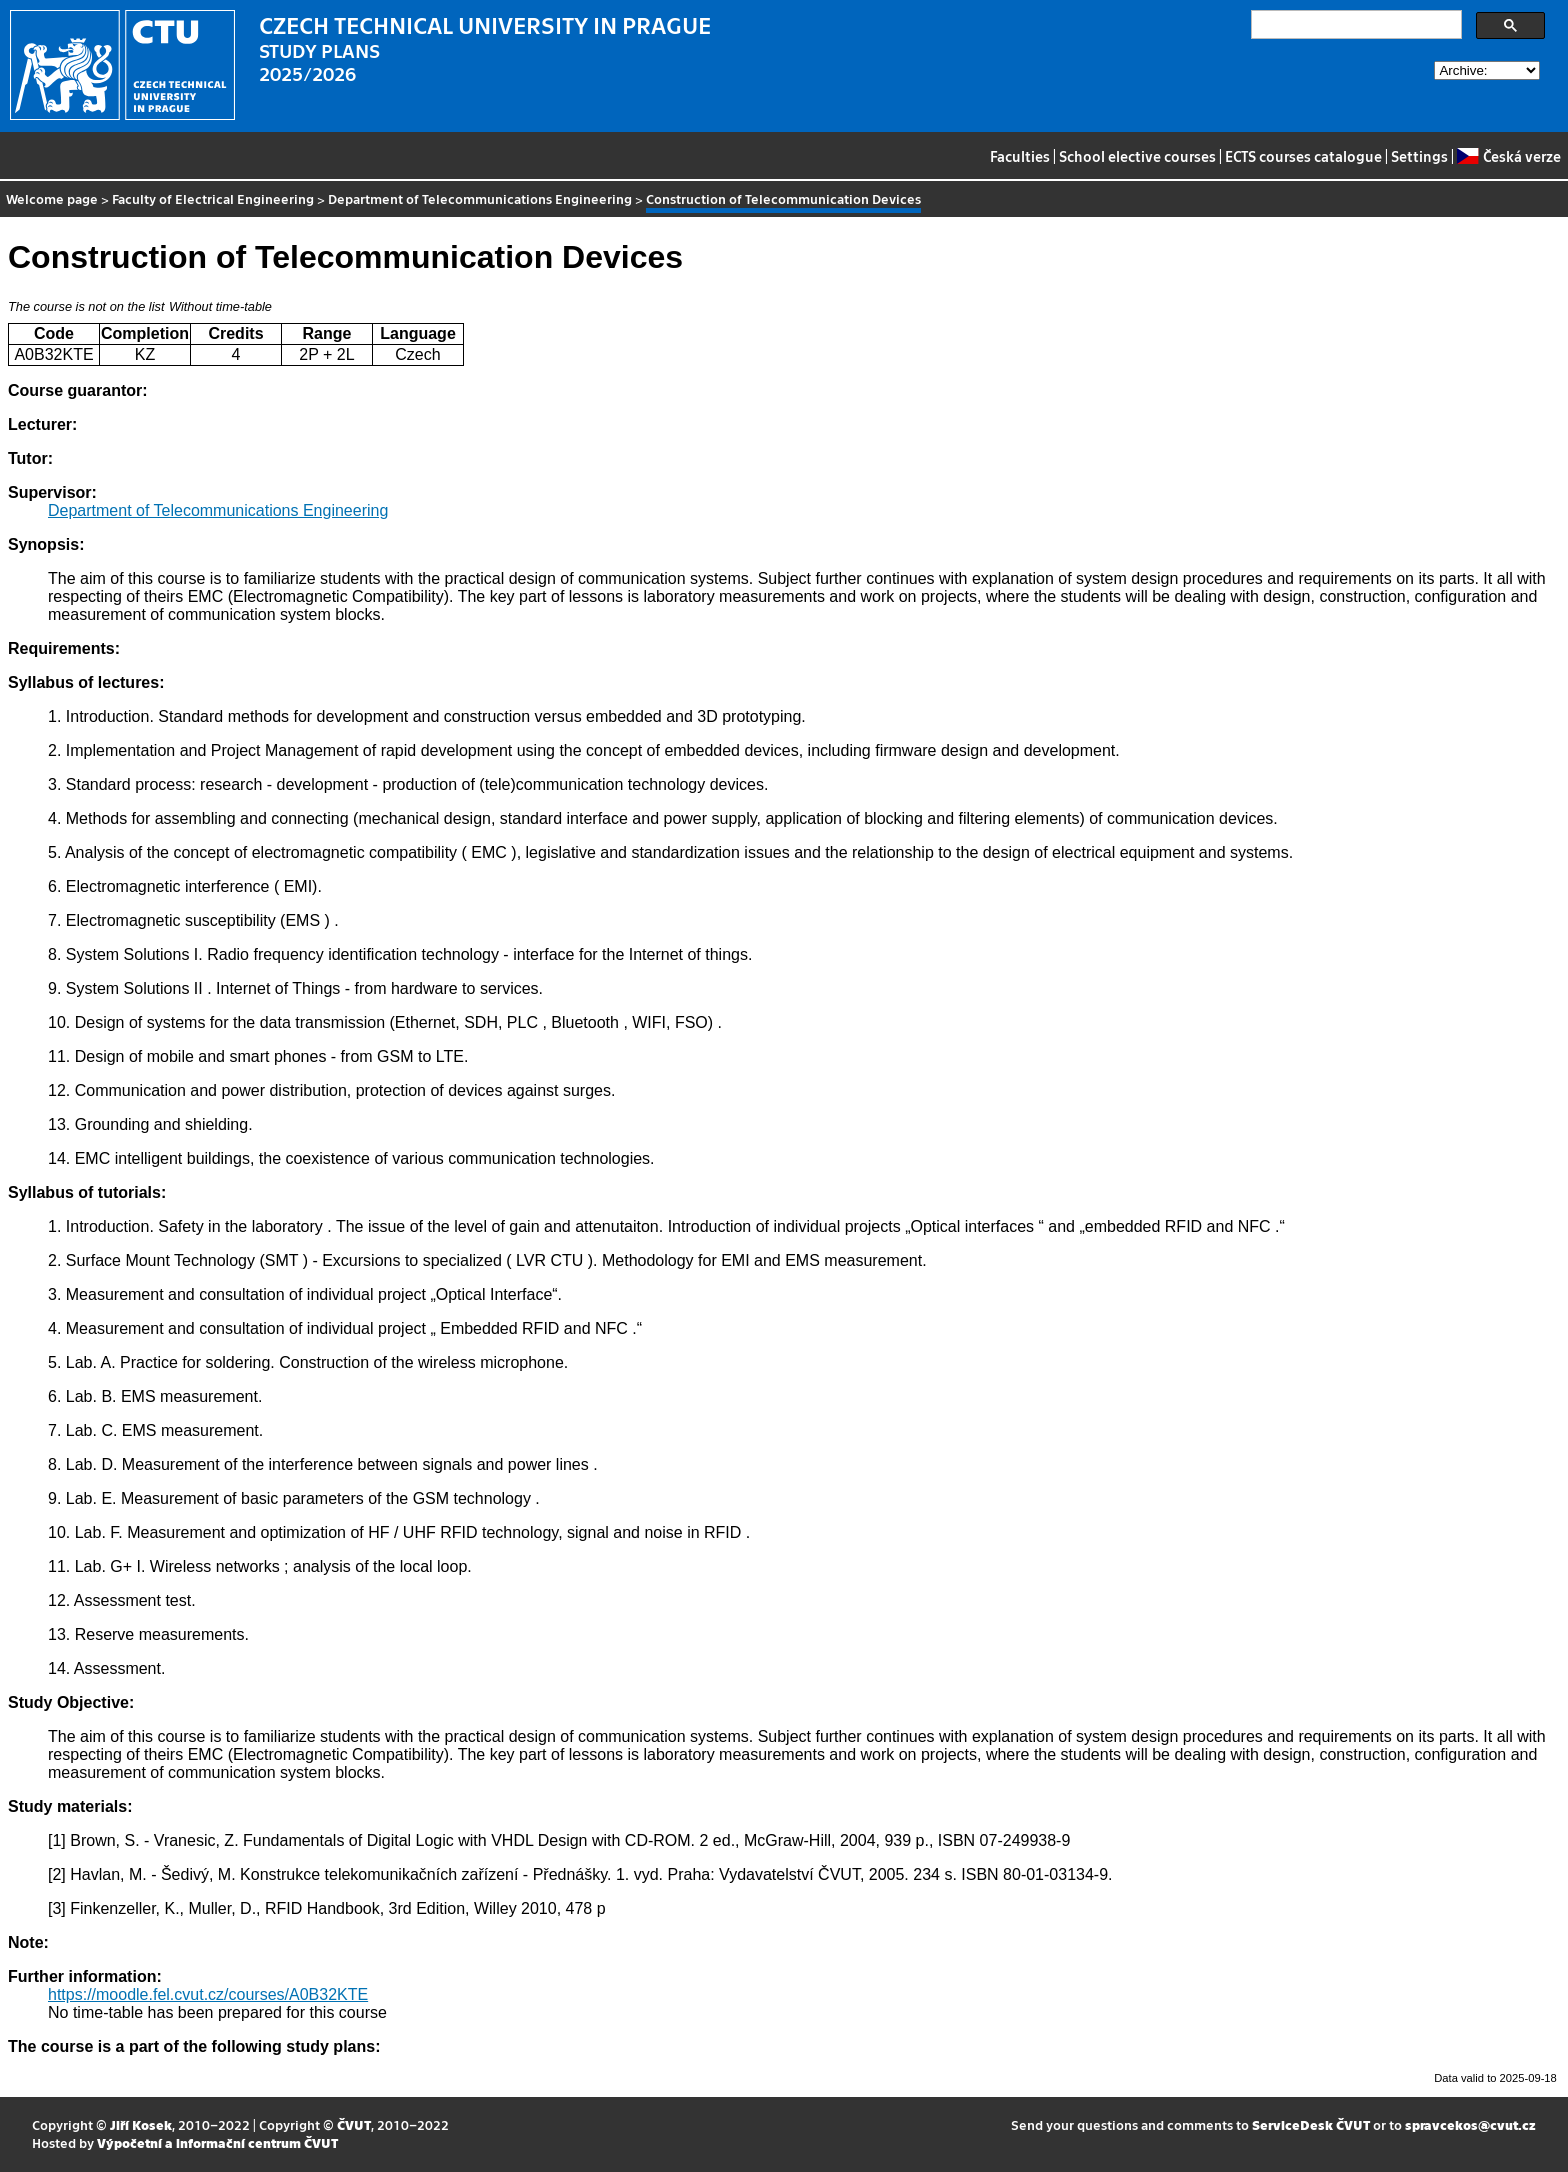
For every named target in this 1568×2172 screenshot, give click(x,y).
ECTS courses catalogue (1303, 156)
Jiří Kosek (141, 2124)
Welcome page (52, 198)
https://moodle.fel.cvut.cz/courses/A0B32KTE (208, 1994)
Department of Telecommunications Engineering (480, 198)
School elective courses (1137, 156)
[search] (1354, 25)
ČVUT (354, 2124)
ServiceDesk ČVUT (1311, 2124)
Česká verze (1508, 156)
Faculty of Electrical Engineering (213, 198)
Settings (1419, 156)
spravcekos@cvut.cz (1470, 2124)
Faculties (1020, 156)
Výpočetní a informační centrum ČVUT (217, 2142)
